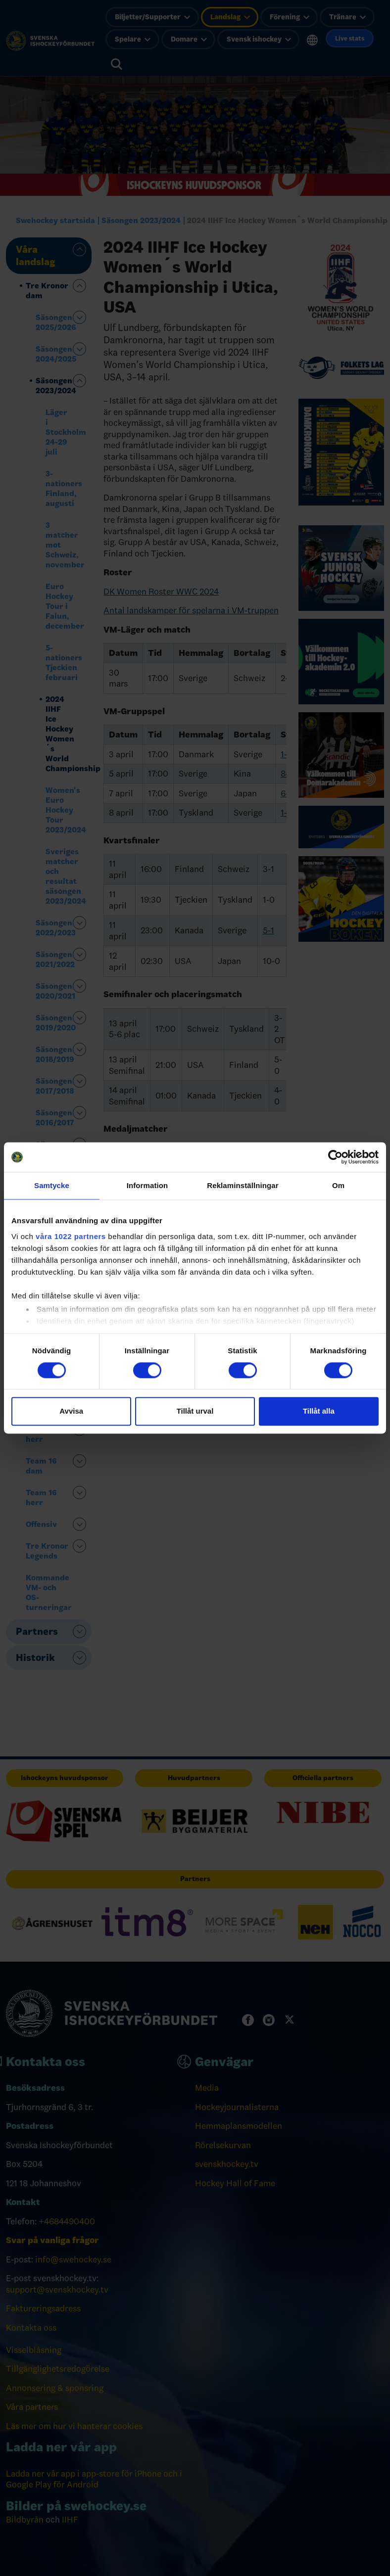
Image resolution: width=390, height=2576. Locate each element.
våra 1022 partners (71, 1236)
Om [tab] (338, 1185)
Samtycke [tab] (51, 1185)
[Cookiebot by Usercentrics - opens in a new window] (335, 1157)
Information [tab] (147, 1185)
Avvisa (71, 1411)
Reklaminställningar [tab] (242, 1185)
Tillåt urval (195, 1411)
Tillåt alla (319, 1411)
